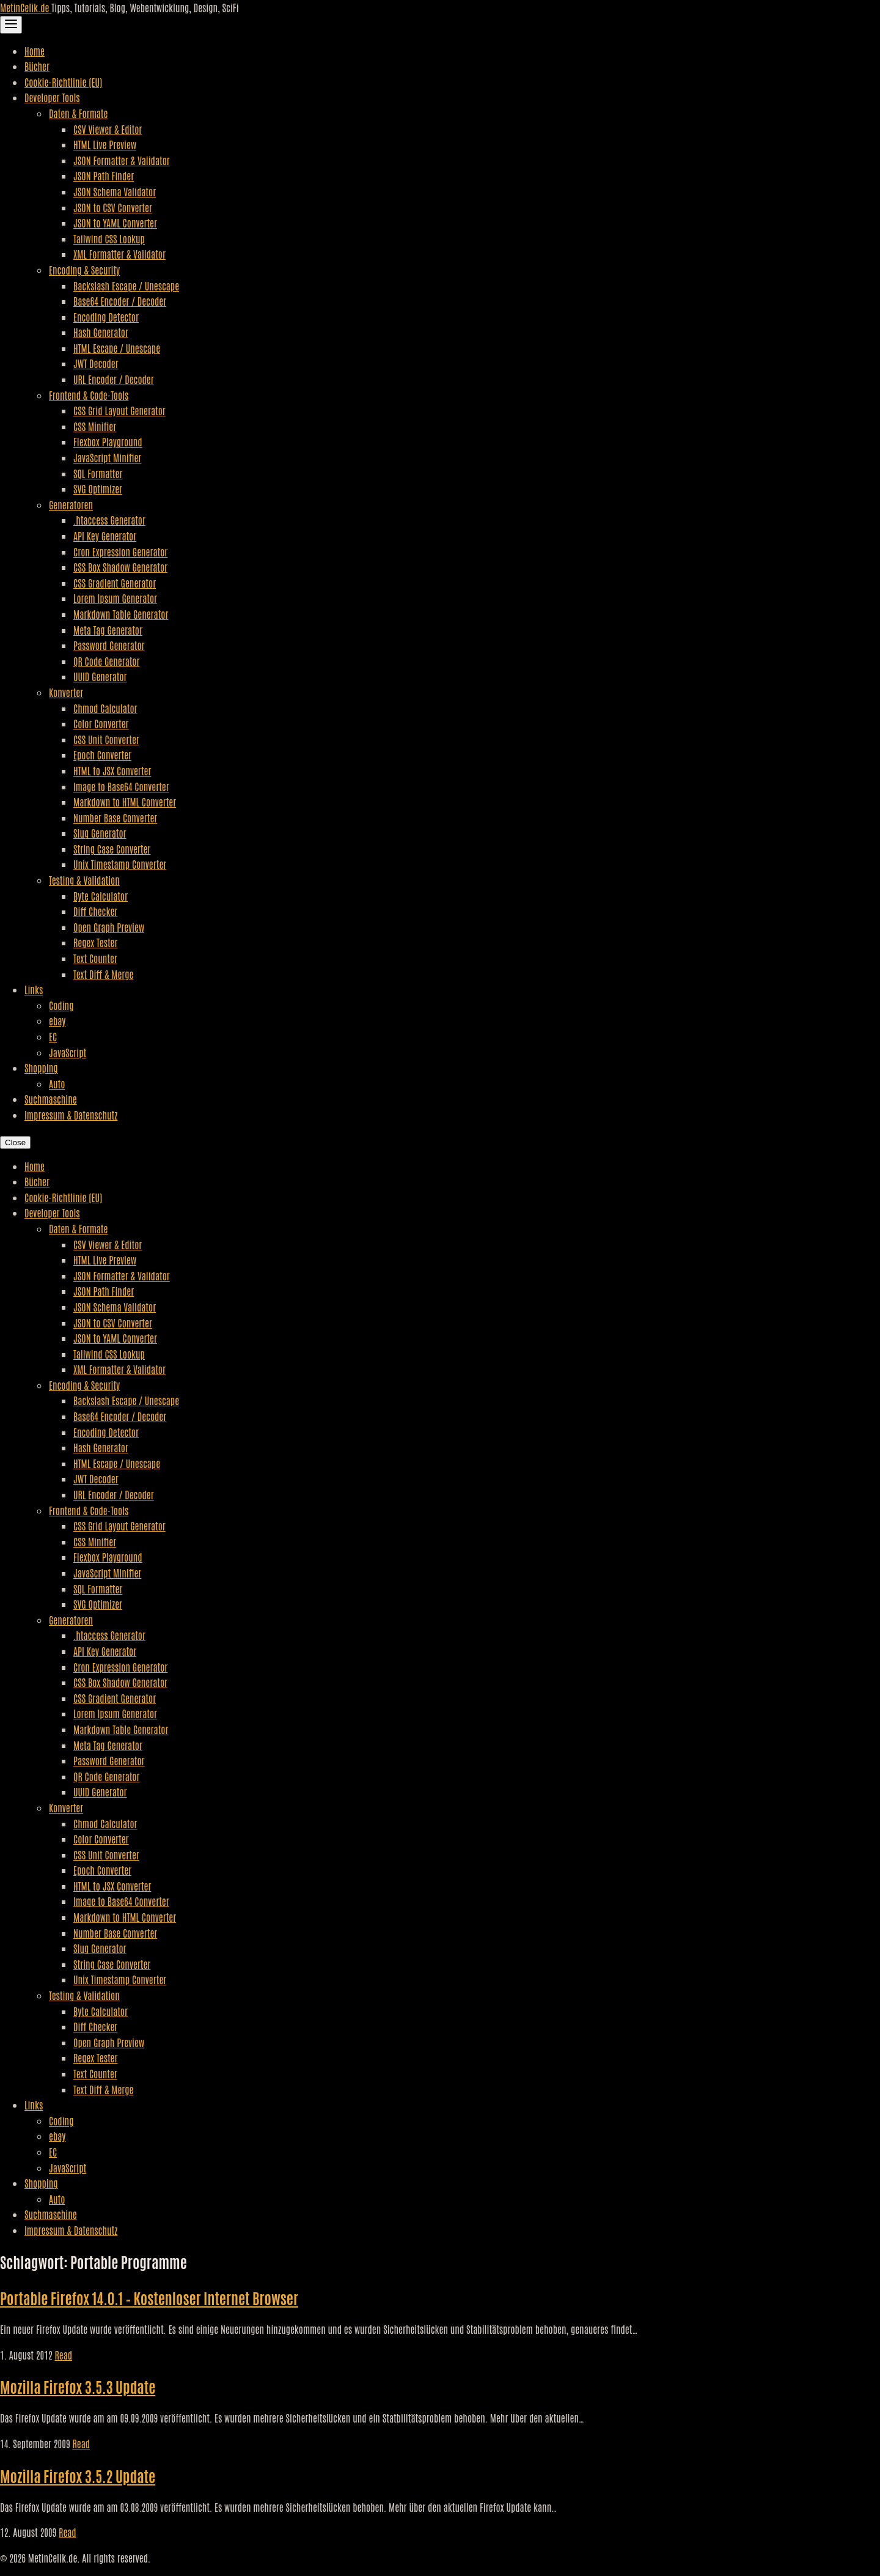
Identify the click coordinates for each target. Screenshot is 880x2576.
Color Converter (101, 723)
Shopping (41, 1067)
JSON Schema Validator (114, 191)
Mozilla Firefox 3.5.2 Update (77, 2475)
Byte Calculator (100, 896)
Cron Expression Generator (120, 551)
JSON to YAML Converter (115, 222)
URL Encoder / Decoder (113, 379)
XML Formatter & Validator (119, 254)
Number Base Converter (115, 817)
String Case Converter (111, 849)
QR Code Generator (106, 661)
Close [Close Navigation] (15, 1142)
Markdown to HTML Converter (124, 801)
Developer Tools (52, 97)
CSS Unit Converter (106, 739)
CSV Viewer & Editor (107, 129)
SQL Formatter (97, 473)
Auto (57, 1083)
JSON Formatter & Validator (121, 160)
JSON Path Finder (103, 175)
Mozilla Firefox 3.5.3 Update (77, 2386)
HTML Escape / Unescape (116, 348)
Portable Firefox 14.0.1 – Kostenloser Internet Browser (149, 2297)
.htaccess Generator (109, 520)
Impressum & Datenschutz (70, 1115)
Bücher (37, 66)
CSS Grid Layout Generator (119, 410)
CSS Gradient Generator (114, 583)
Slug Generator (100, 833)
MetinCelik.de (25, 7)
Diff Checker (95, 911)
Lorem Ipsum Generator (115, 598)
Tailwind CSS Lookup (109, 238)
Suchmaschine (50, 1099)
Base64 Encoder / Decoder (119, 301)
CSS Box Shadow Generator (120, 567)
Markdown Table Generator (120, 614)
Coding (61, 1005)
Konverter (66, 692)
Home (34, 51)
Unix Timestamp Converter (119, 864)
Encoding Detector (106, 317)
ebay (57, 1020)
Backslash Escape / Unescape (126, 285)
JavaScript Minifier (107, 457)
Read (63, 2355)
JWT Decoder (96, 363)
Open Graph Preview (108, 927)
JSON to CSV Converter (112, 207)
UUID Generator (100, 676)
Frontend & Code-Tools (88, 395)
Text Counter (95, 958)
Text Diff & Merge (103, 974)
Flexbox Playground (107, 441)
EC (53, 1036)
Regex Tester (95, 942)
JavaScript (67, 1052)
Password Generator (109, 645)
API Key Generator (104, 536)
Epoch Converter (102, 754)
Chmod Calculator (105, 708)
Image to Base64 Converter (121, 786)
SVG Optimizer (97, 488)
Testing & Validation (84, 880)
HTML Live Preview (104, 144)
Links (33, 989)
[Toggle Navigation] (11, 25)
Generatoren (71, 504)
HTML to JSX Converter (112, 770)
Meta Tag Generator (107, 630)
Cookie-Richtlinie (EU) (63, 82)
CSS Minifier (94, 426)
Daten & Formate (78, 113)
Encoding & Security (84, 270)
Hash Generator (100, 332)
